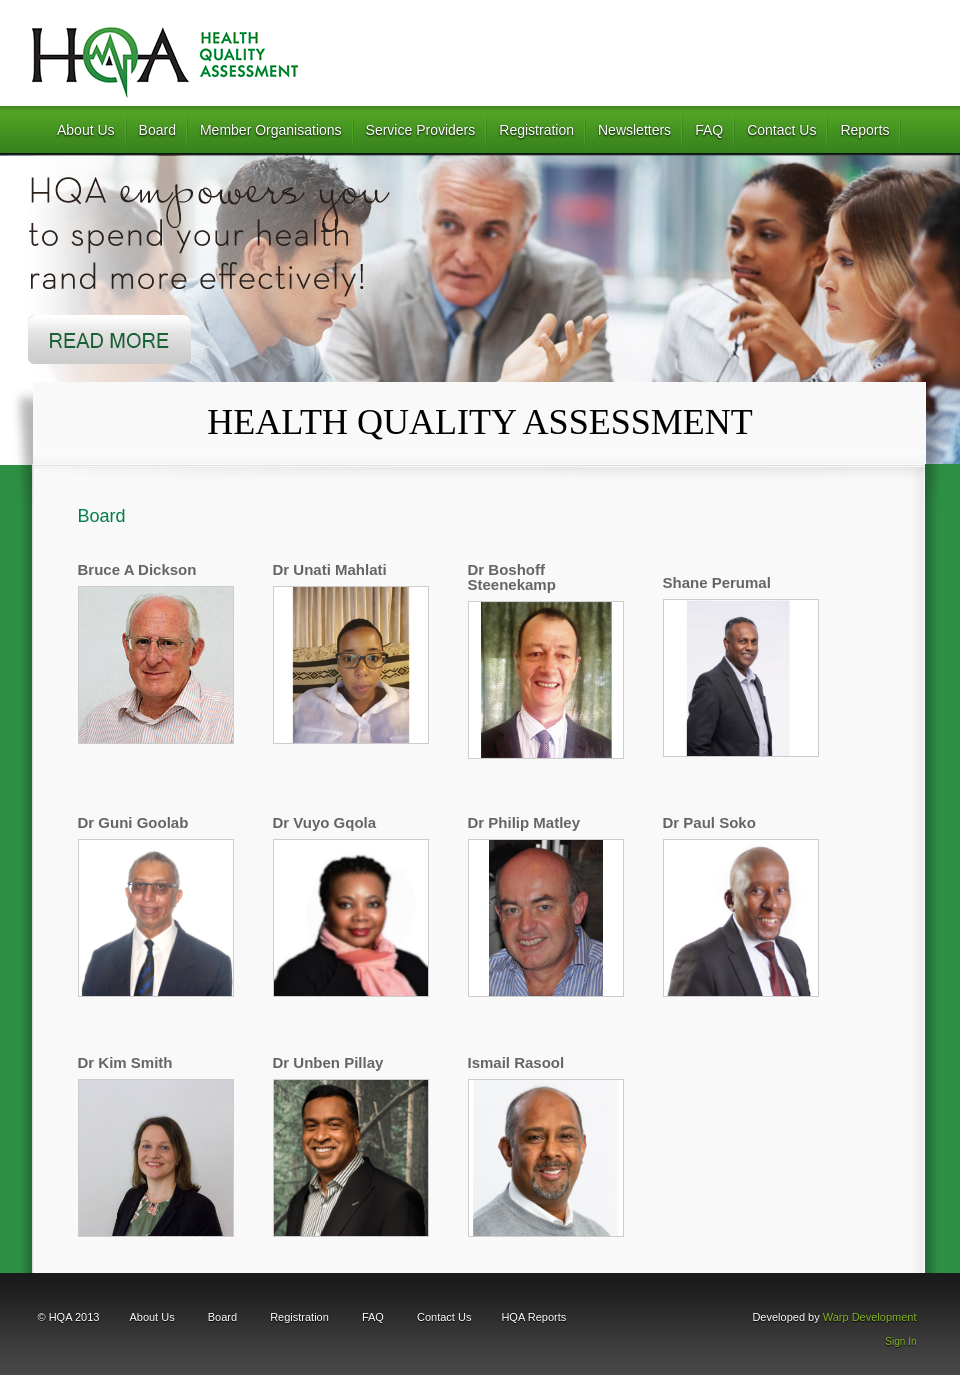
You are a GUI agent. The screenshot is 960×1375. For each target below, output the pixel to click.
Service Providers (421, 130)
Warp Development (870, 1317)
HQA (165, 55)
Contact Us (781, 130)
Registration (536, 130)
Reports (864, 130)
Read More (109, 339)
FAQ (709, 130)
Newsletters (634, 130)
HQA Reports (533, 1317)
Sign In (900, 1341)
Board (157, 130)
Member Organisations (271, 130)
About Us (86, 130)
